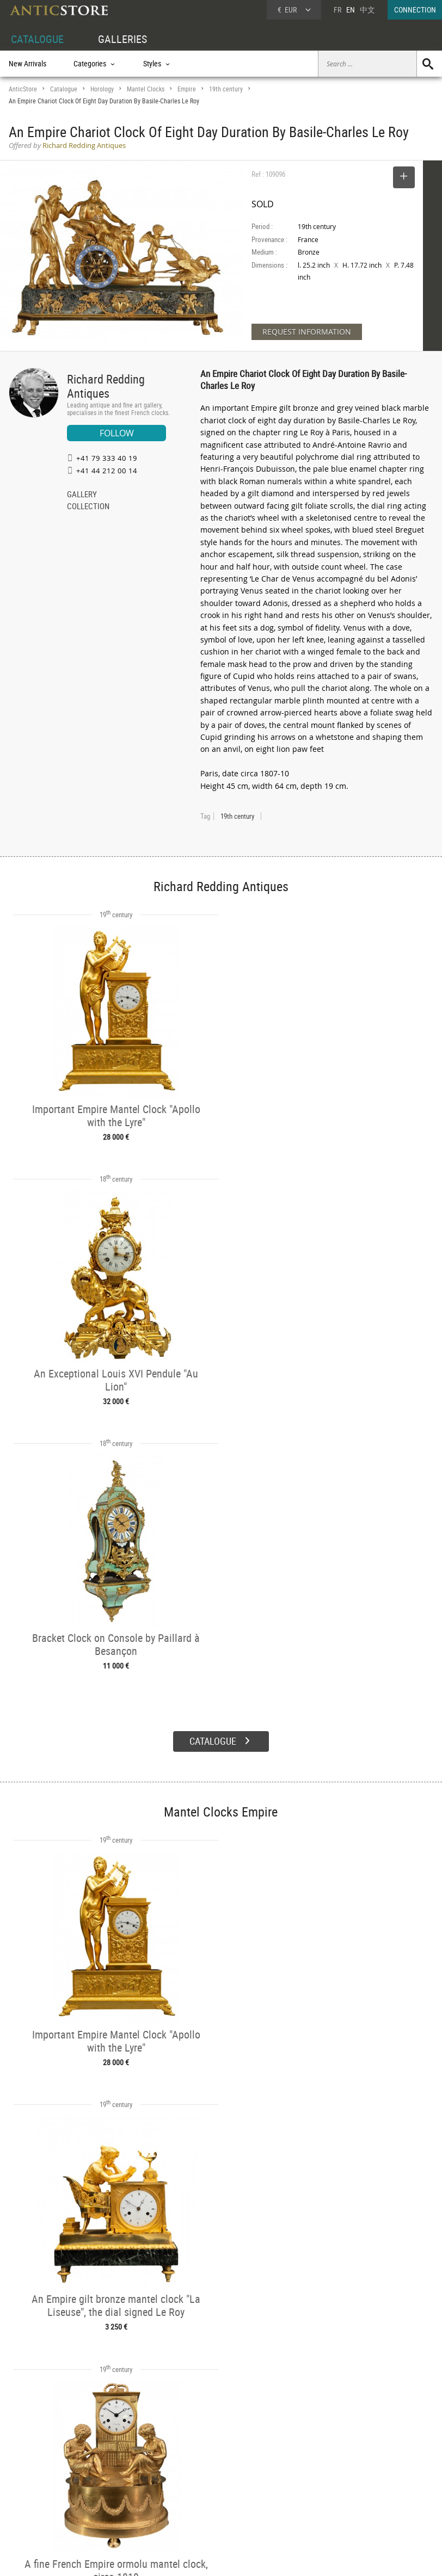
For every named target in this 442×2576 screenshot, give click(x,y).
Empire (186, 89)
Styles (107, 2485)
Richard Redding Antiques (106, 386)
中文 (367, 9)
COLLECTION (88, 507)
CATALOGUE (37, 39)
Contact (341, 2488)
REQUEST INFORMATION (306, 331)
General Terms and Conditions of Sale (243, 2557)
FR (337, 9)
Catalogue (63, 89)
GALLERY (82, 495)
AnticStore (23, 89)
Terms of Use (166, 2557)
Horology (102, 89)
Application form (41, 2508)
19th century (226, 89)
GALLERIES (122, 39)
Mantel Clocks (145, 89)
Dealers (199, 2473)
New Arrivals (27, 63)
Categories (114, 2473)
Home (338, 2477)
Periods (109, 2498)
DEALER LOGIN (42, 2485)
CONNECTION (415, 9)
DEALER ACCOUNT (37, 2460)
